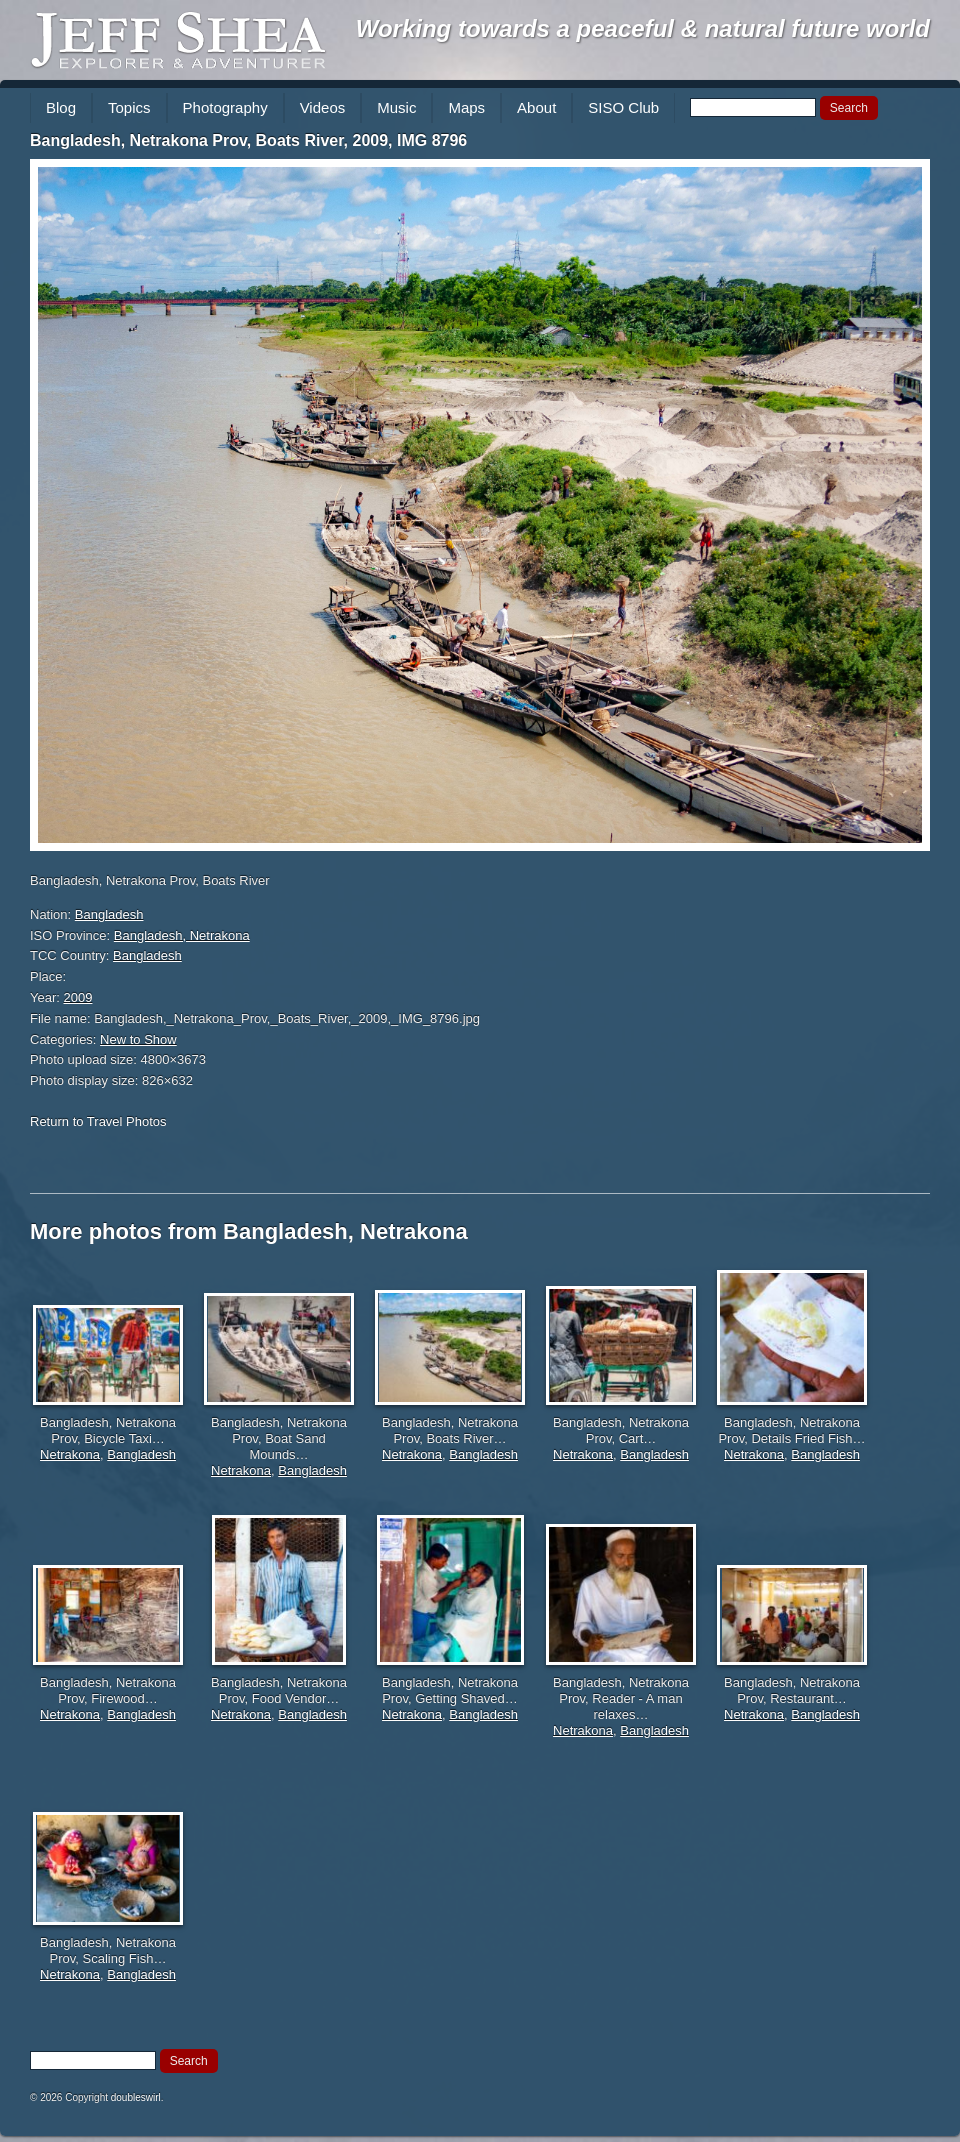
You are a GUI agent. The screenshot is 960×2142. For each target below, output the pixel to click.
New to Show (138, 1039)
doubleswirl (136, 2097)
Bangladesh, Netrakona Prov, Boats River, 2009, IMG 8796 (248, 140)
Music (396, 107)
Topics (129, 107)
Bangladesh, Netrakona (182, 935)
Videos (323, 107)
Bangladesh (109, 914)
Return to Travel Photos (98, 1121)
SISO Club (623, 107)
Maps (466, 107)
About (536, 107)
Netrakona (70, 1454)
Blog (61, 107)
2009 (78, 997)
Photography (225, 107)
